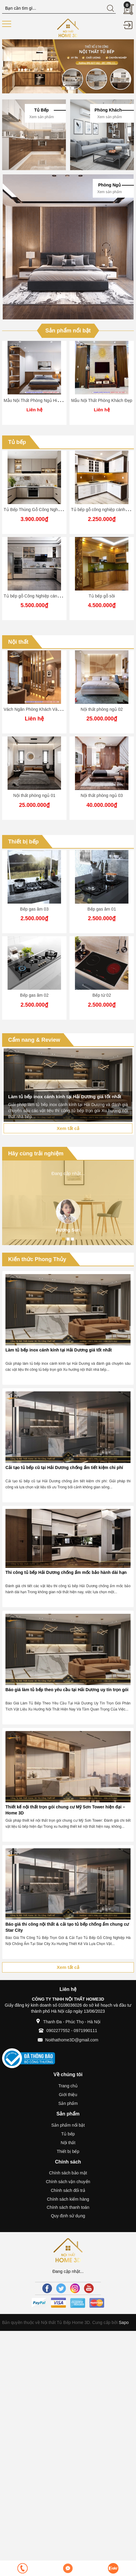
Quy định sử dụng (68, 2215)
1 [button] (63, 88)
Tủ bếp (17, 442)
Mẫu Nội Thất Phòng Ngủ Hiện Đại (37, 400)
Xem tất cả (68, 1128)
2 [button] (68, 88)
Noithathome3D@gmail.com (71, 2039)
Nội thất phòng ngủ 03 (102, 795)
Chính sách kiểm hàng (68, 2199)
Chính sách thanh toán (68, 2207)
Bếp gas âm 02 (34, 995)
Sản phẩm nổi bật (68, 331)
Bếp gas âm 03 (34, 909)
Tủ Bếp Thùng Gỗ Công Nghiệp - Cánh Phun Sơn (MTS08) (59, 509)
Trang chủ (68, 2085)
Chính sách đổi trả (68, 2190)
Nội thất (18, 642)
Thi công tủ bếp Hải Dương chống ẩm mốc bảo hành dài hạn (66, 1572)
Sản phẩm (68, 2103)
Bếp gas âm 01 (101, 909)
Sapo (123, 2322)
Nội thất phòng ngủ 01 (34, 795)
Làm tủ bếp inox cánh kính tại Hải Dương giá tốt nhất (58, 1350)
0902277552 (58, 2030)
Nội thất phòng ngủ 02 (102, 709)
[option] (68, 66)
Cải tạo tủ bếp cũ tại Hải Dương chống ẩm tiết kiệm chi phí (64, 1467)
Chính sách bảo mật (68, 2172)
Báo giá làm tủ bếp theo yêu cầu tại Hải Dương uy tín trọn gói (66, 1689)
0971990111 (85, 2030)
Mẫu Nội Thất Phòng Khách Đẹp (101, 400)
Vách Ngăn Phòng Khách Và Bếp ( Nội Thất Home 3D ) (56, 709)
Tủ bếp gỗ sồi (102, 596)
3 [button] (72, 88)
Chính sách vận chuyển (68, 2181)
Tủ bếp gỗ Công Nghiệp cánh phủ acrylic (42, 596)
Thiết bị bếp (23, 842)
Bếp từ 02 (101, 995)
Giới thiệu (68, 2094)
